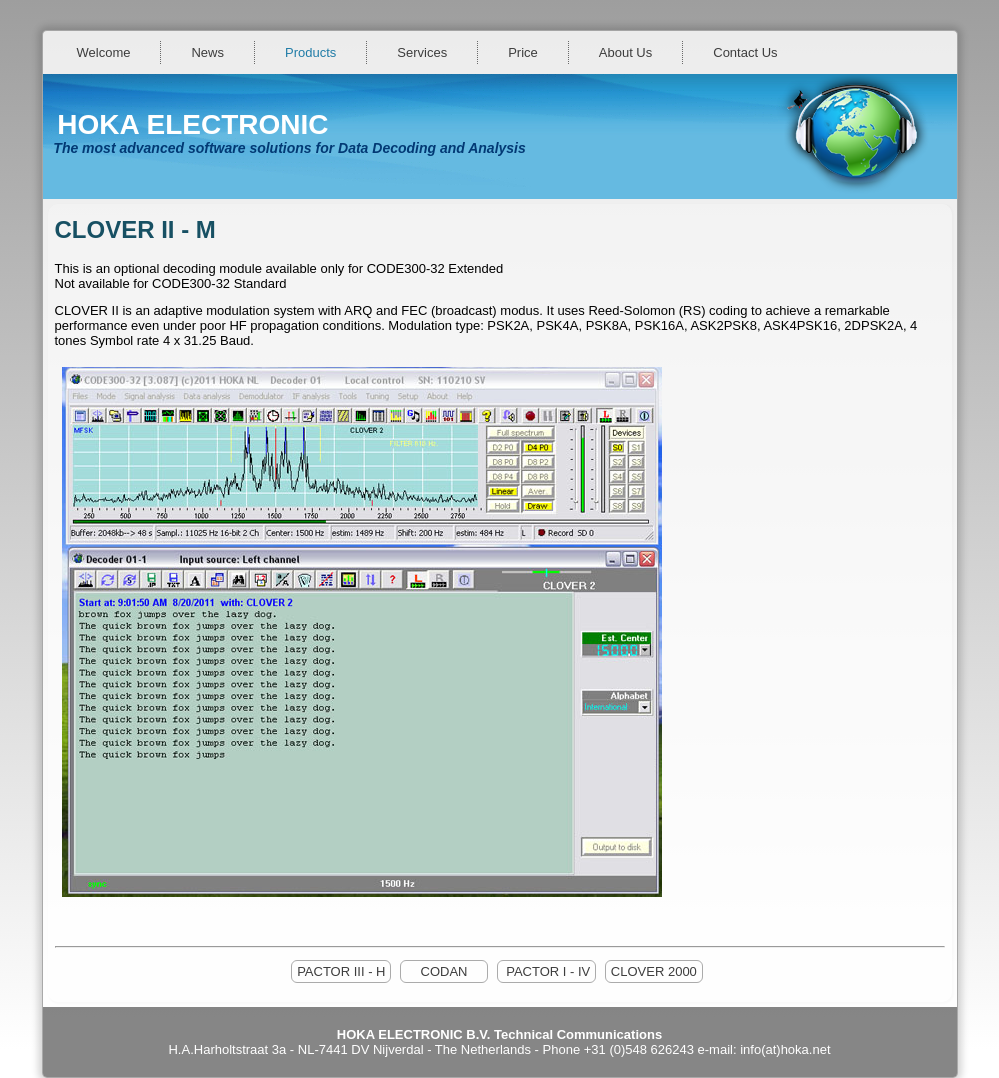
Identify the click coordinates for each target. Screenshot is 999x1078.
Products (310, 52)
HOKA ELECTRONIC (192, 124)
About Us (625, 52)
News (207, 52)
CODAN (444, 971)
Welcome (104, 52)
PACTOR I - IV (547, 971)
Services (422, 52)
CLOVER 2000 (654, 971)
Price (523, 52)
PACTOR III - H (341, 971)
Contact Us (745, 52)
